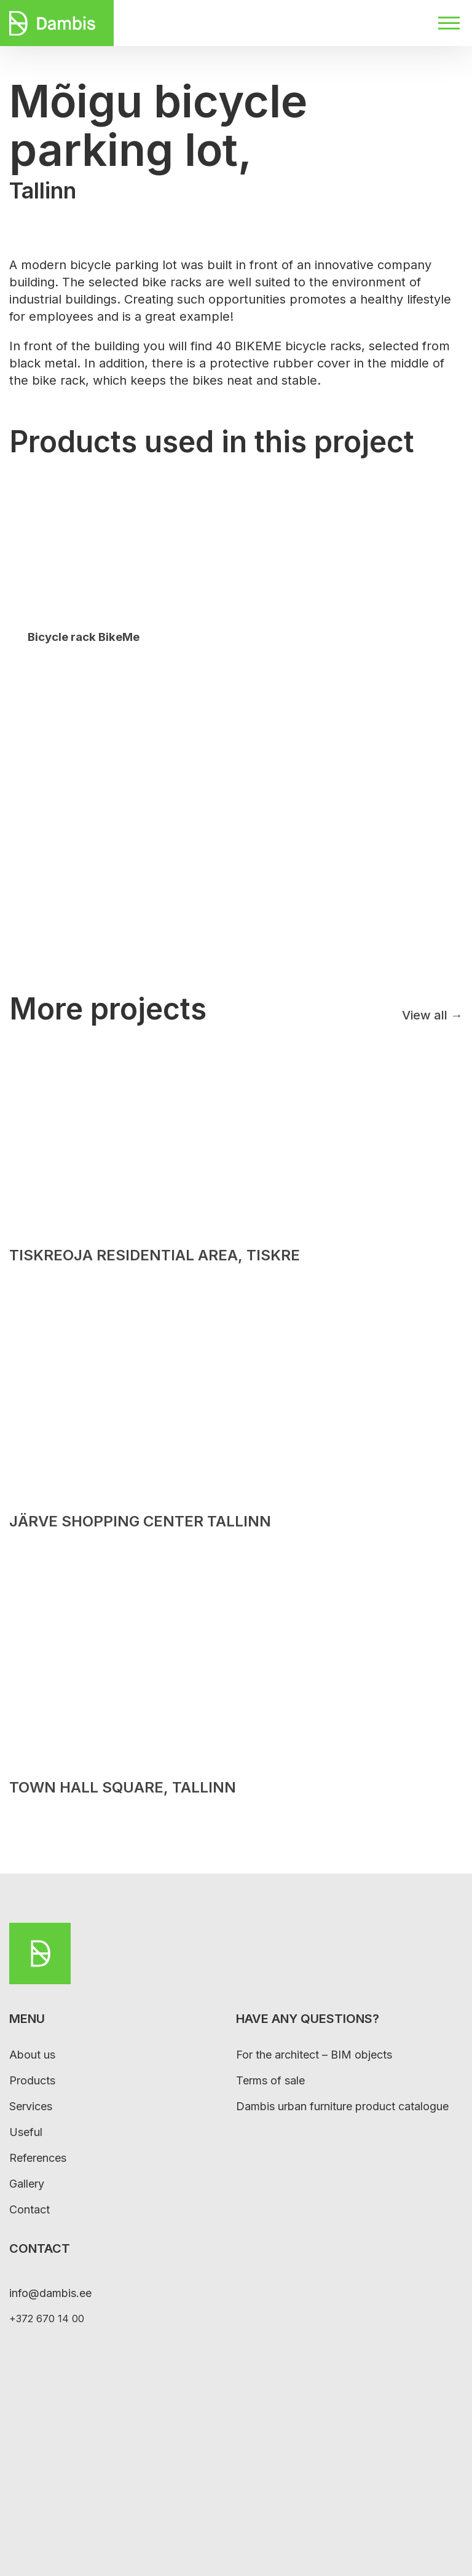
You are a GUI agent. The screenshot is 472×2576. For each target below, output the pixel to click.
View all (432, 1015)
